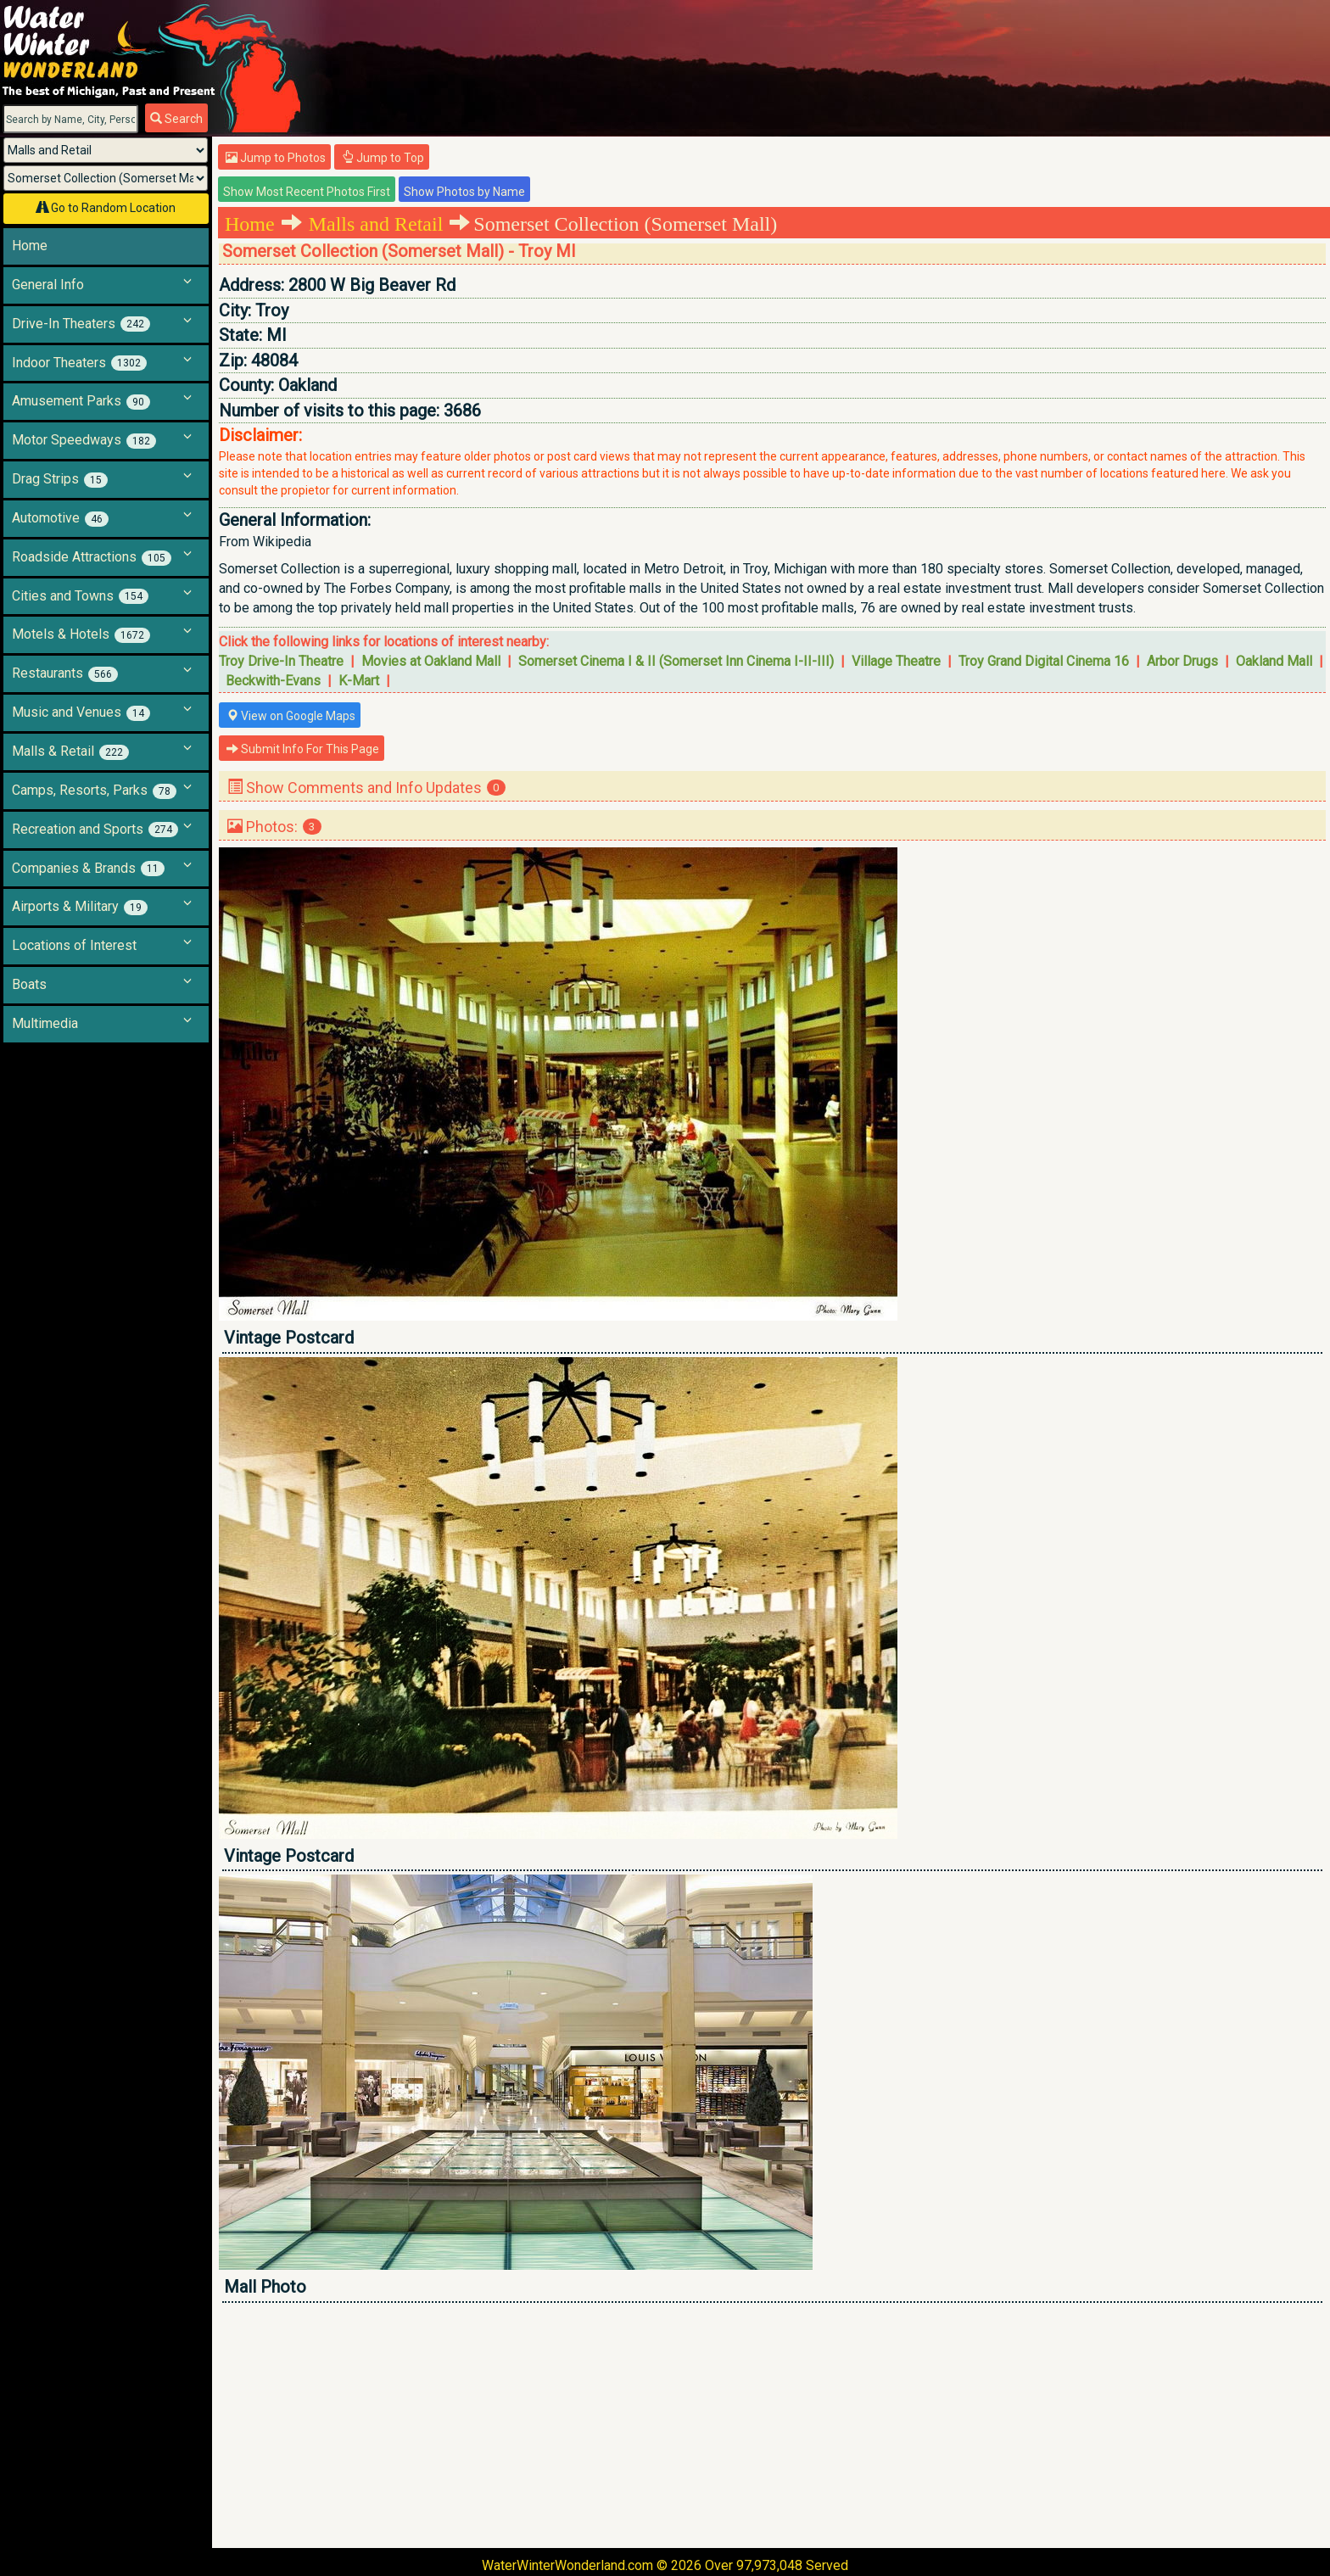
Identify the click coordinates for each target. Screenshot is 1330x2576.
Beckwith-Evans (273, 681)
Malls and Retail (376, 224)
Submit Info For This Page (302, 749)
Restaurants (65, 673)
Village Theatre (896, 661)
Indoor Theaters (79, 363)
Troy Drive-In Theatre (281, 661)
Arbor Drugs (1182, 661)
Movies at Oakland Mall (430, 661)
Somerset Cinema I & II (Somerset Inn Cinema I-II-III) (676, 661)
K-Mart (358, 681)
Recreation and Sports (95, 829)
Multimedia (45, 1023)
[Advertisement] (728, 2425)
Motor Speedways (84, 440)
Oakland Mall (1274, 661)
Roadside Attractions (91, 557)
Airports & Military (80, 906)
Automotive (60, 518)
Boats (29, 984)
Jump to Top (383, 158)
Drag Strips (60, 479)
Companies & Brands (88, 868)
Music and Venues (81, 712)
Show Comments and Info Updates (366, 787)
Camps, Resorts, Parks (94, 790)
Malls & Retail (70, 751)
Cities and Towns (80, 596)
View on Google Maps (290, 716)
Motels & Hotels (81, 634)
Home (30, 245)
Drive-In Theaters (81, 324)
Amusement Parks (81, 401)
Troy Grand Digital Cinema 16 (1043, 661)
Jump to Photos (276, 158)
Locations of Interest (74, 945)
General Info (48, 285)
